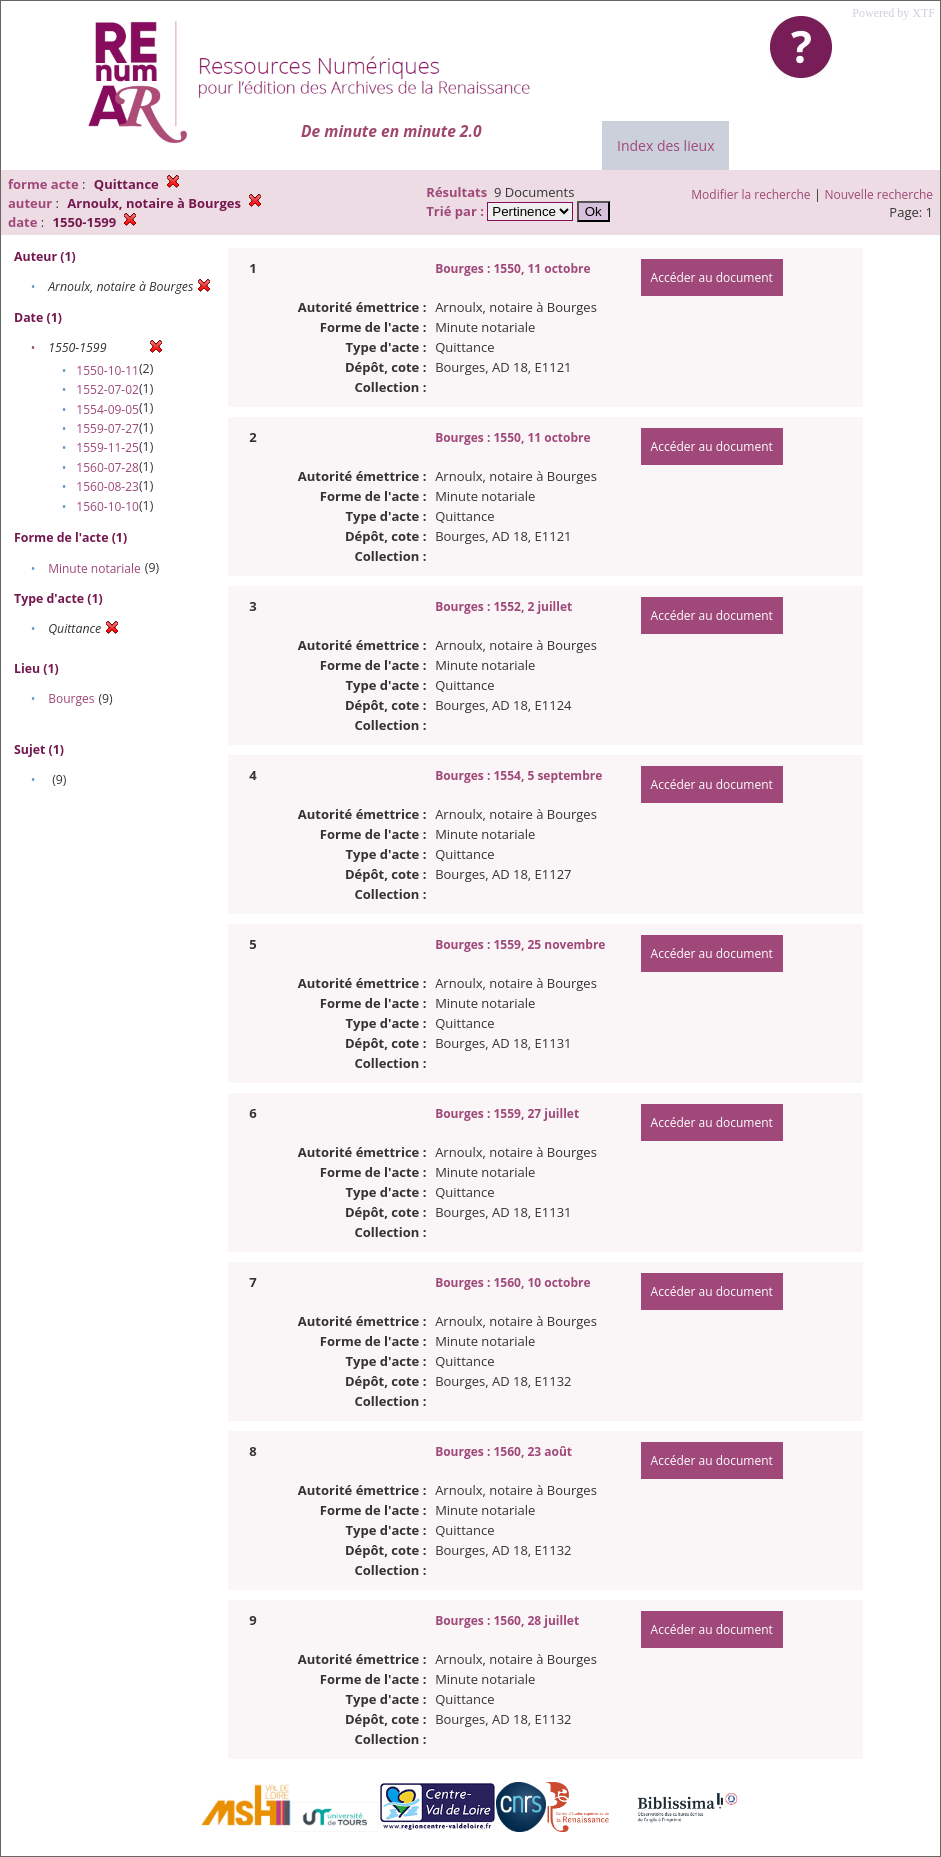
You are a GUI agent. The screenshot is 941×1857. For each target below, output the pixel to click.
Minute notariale (94, 568)
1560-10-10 (107, 506)
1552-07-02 (107, 389)
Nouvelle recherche (879, 194)
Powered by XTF (893, 13)
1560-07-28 (107, 467)
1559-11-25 (107, 447)
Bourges (71, 698)
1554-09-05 (107, 409)
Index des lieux (665, 145)
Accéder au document (712, 277)
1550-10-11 (107, 370)
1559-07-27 (107, 428)
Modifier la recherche (750, 194)
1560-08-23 (107, 486)
